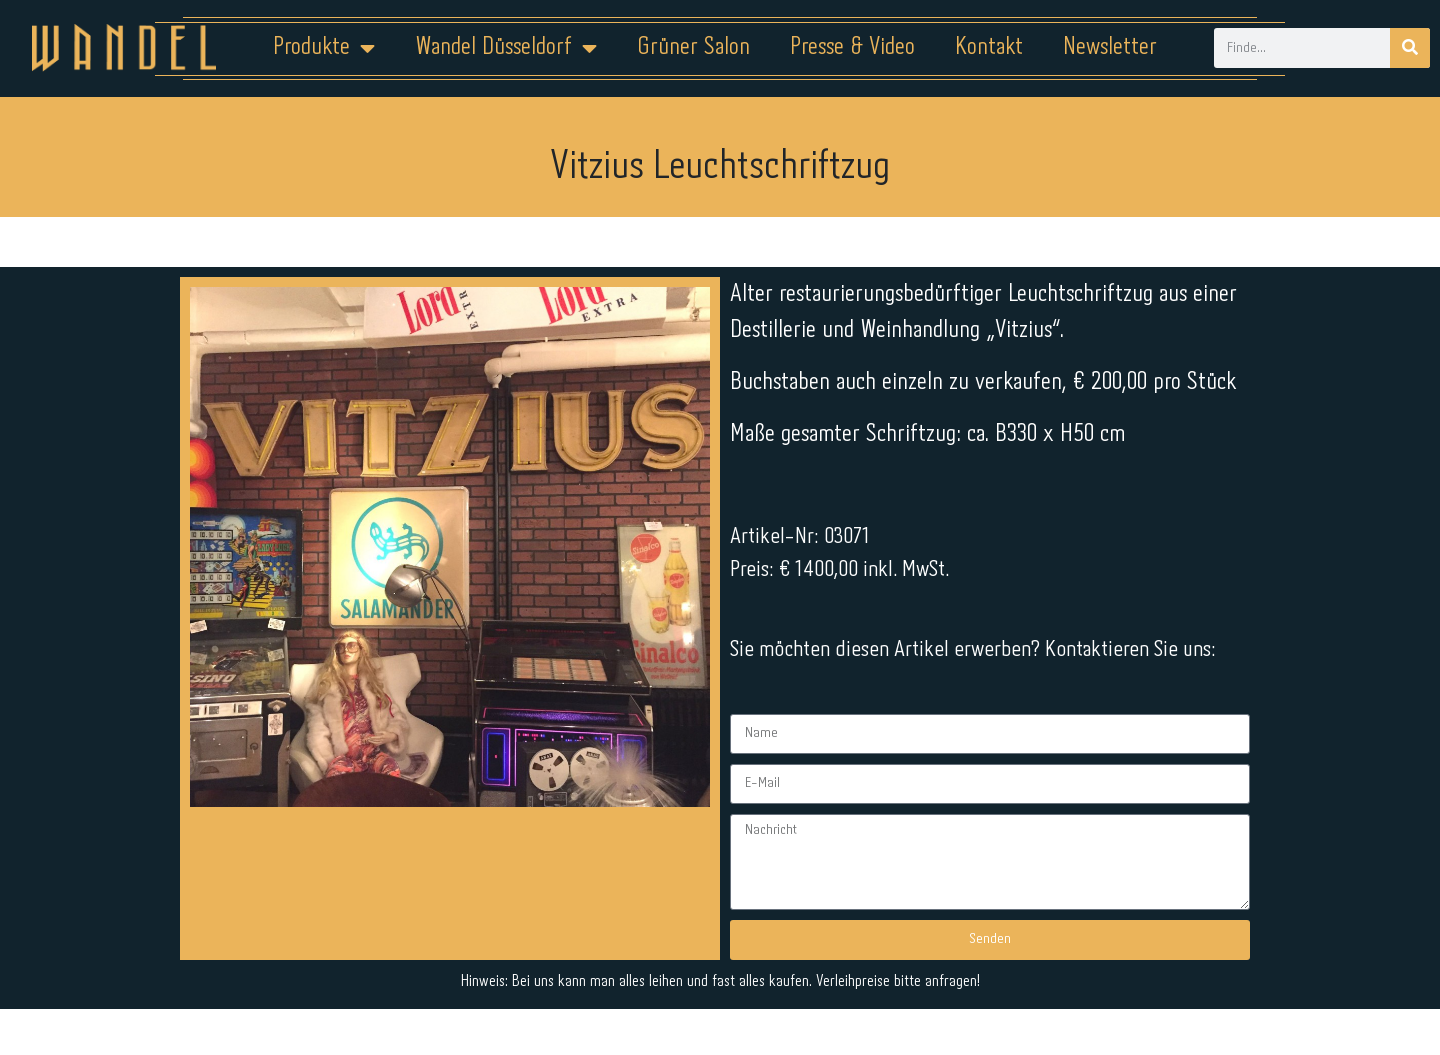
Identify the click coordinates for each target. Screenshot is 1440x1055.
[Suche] (1410, 48)
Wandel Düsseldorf (506, 48)
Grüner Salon (693, 47)
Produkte (324, 48)
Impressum (599, 992)
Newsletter (1110, 47)
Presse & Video (852, 47)
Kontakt (989, 47)
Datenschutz (732, 992)
